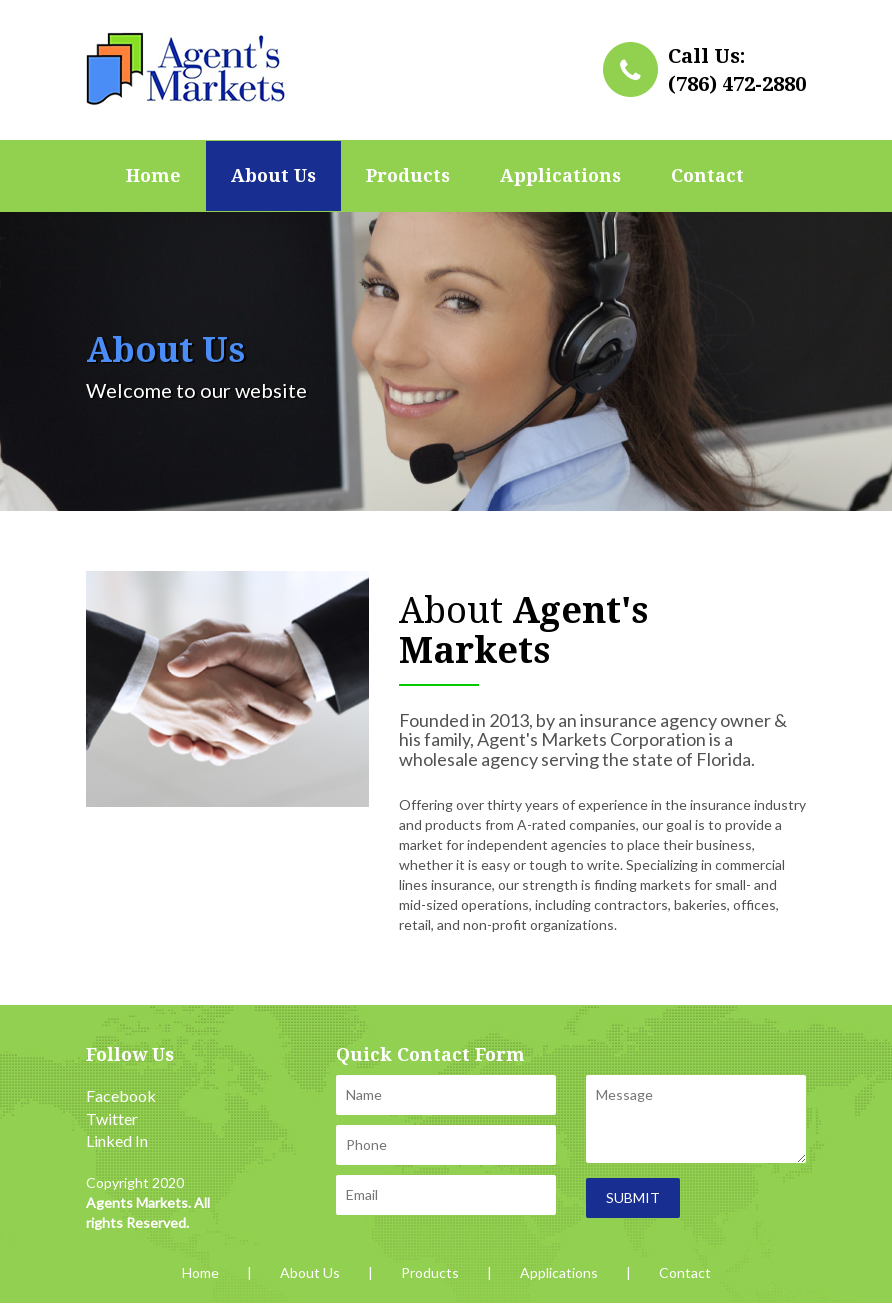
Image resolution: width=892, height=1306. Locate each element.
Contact (707, 175)
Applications (560, 175)
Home (153, 175)
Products (408, 175)
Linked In (117, 1140)
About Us (273, 175)
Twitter (112, 1118)
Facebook (121, 1095)
